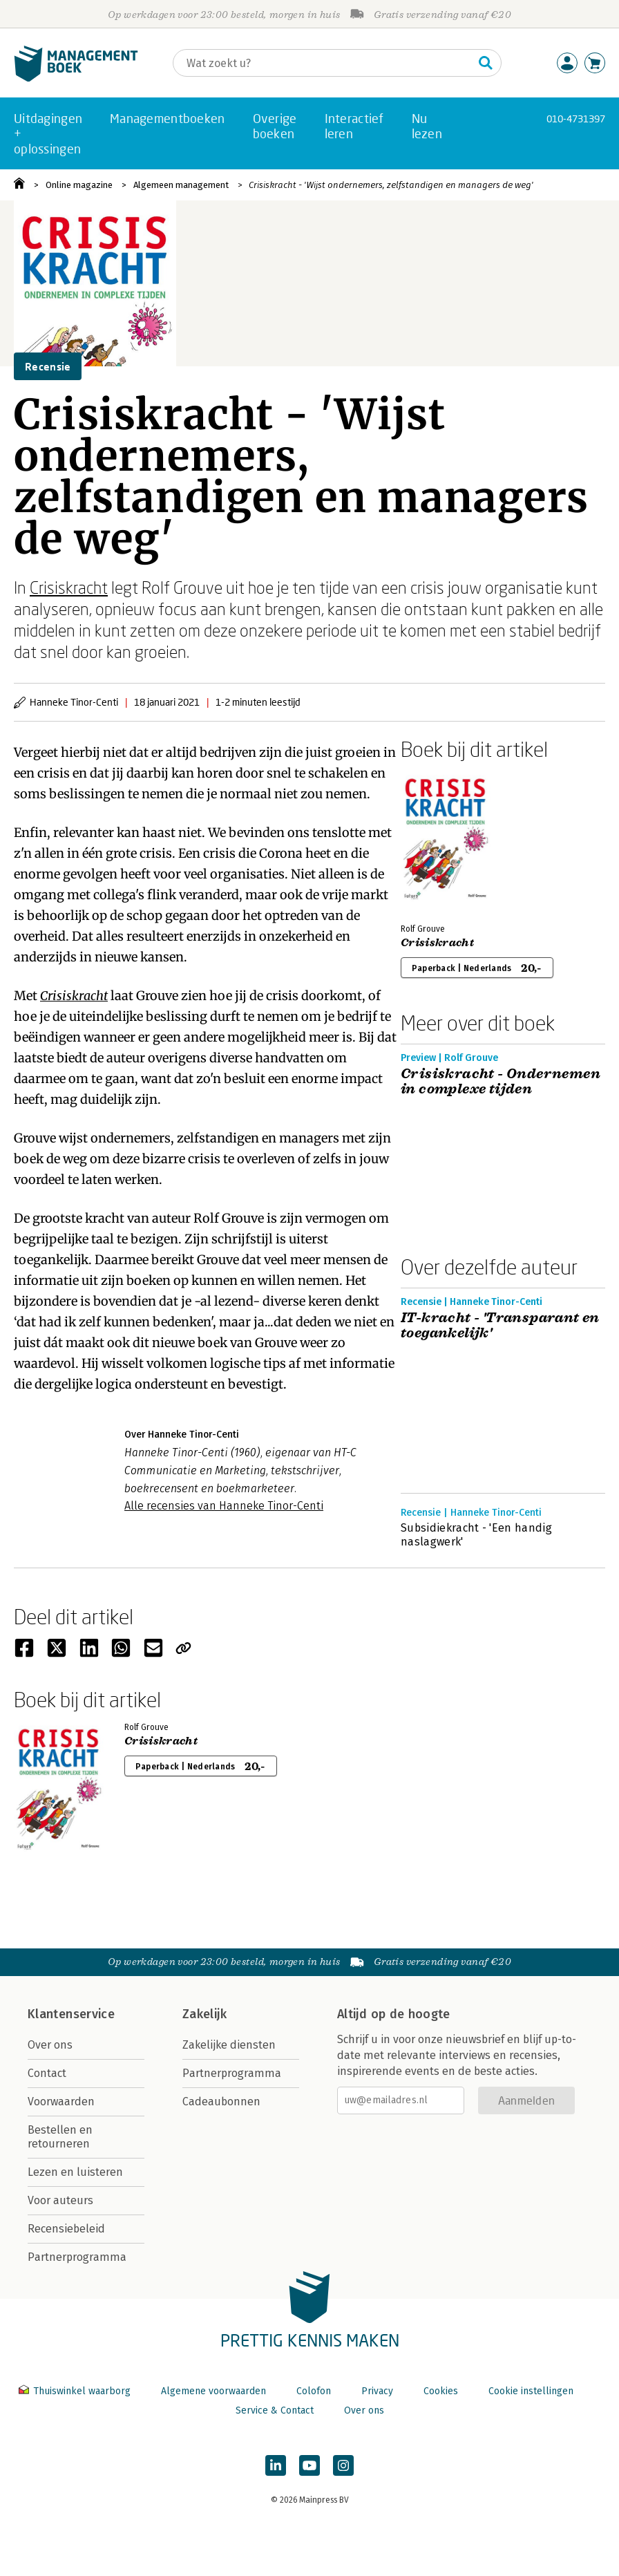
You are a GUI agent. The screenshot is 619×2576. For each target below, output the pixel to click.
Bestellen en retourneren (60, 2136)
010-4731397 (575, 118)
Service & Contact (275, 2410)
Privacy (377, 2391)
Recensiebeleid (66, 2228)
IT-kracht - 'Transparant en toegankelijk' (500, 1325)
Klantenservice (71, 2014)
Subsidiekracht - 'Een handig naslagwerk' (476, 1534)
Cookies (440, 2391)
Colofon (313, 2391)
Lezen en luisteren (75, 2172)
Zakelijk (204, 2014)
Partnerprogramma (77, 2257)
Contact (47, 2073)
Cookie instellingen (530, 2391)
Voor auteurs (60, 2200)
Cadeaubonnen (221, 2101)
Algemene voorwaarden (213, 2391)
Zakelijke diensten (229, 2044)
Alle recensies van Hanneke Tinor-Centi (223, 1505)
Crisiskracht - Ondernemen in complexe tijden (500, 1081)
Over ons (50, 2044)
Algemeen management (181, 185)
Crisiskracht (69, 587)
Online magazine (79, 185)
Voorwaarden (61, 2101)
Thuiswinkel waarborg (76, 2391)
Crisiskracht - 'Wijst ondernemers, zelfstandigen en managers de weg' (391, 185)
